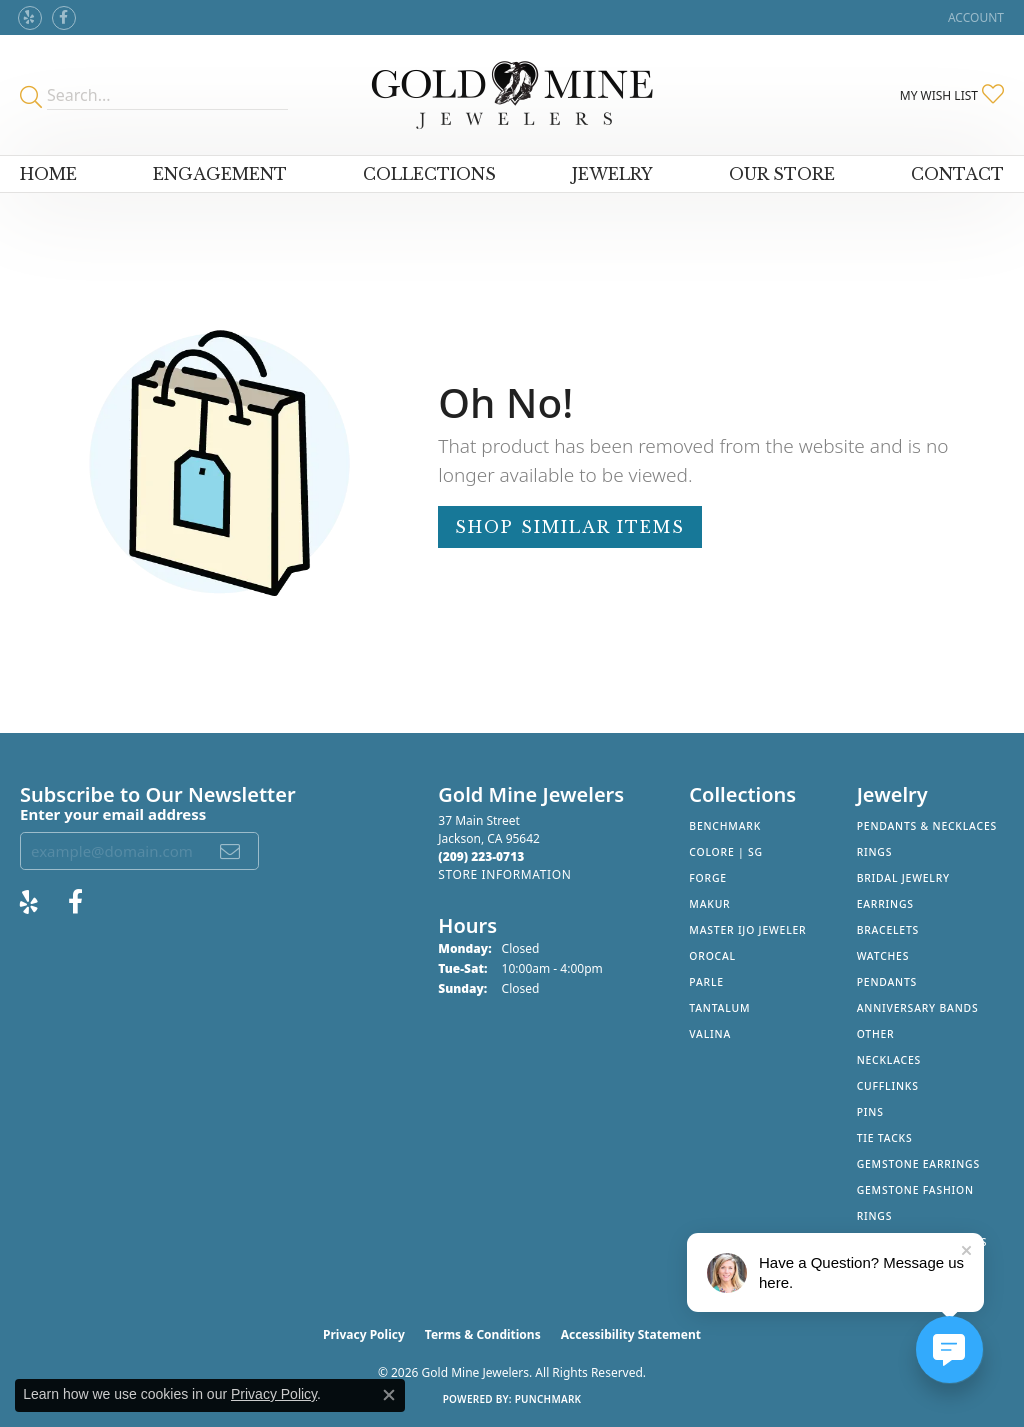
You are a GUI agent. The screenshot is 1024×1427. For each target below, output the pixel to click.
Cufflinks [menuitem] (888, 1086)
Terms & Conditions (483, 1334)
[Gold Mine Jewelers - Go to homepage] (512, 95)
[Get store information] (504, 874)
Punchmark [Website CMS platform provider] (548, 1399)
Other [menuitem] (876, 1034)
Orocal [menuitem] (712, 956)
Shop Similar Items (570, 527)
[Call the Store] (481, 856)
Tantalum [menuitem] (719, 1008)
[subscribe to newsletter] (231, 851)
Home (48, 174)
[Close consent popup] (389, 1395)
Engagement (220, 174)
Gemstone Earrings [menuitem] (918, 1164)
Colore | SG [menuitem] (726, 852)
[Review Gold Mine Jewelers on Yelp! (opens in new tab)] (30, 18)
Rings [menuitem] (875, 852)
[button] (974, 17)
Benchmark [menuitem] (725, 826)
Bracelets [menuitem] (888, 930)
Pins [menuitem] (870, 1112)
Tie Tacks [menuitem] (885, 1138)
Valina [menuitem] (710, 1034)
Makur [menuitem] (709, 904)
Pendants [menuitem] (887, 982)
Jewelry (612, 174)
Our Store (782, 174)
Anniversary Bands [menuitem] (918, 1008)
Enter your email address (113, 814)
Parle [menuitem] (706, 982)
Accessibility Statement (631, 1334)
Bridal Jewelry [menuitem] (903, 878)
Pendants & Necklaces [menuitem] (927, 826)
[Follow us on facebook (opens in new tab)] (64, 18)
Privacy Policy (364, 1334)
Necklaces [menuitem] (889, 1060)
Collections (429, 174)
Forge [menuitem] (708, 878)
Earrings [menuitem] (885, 904)
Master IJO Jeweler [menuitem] (747, 930)
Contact (957, 174)
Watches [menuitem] (883, 956)
